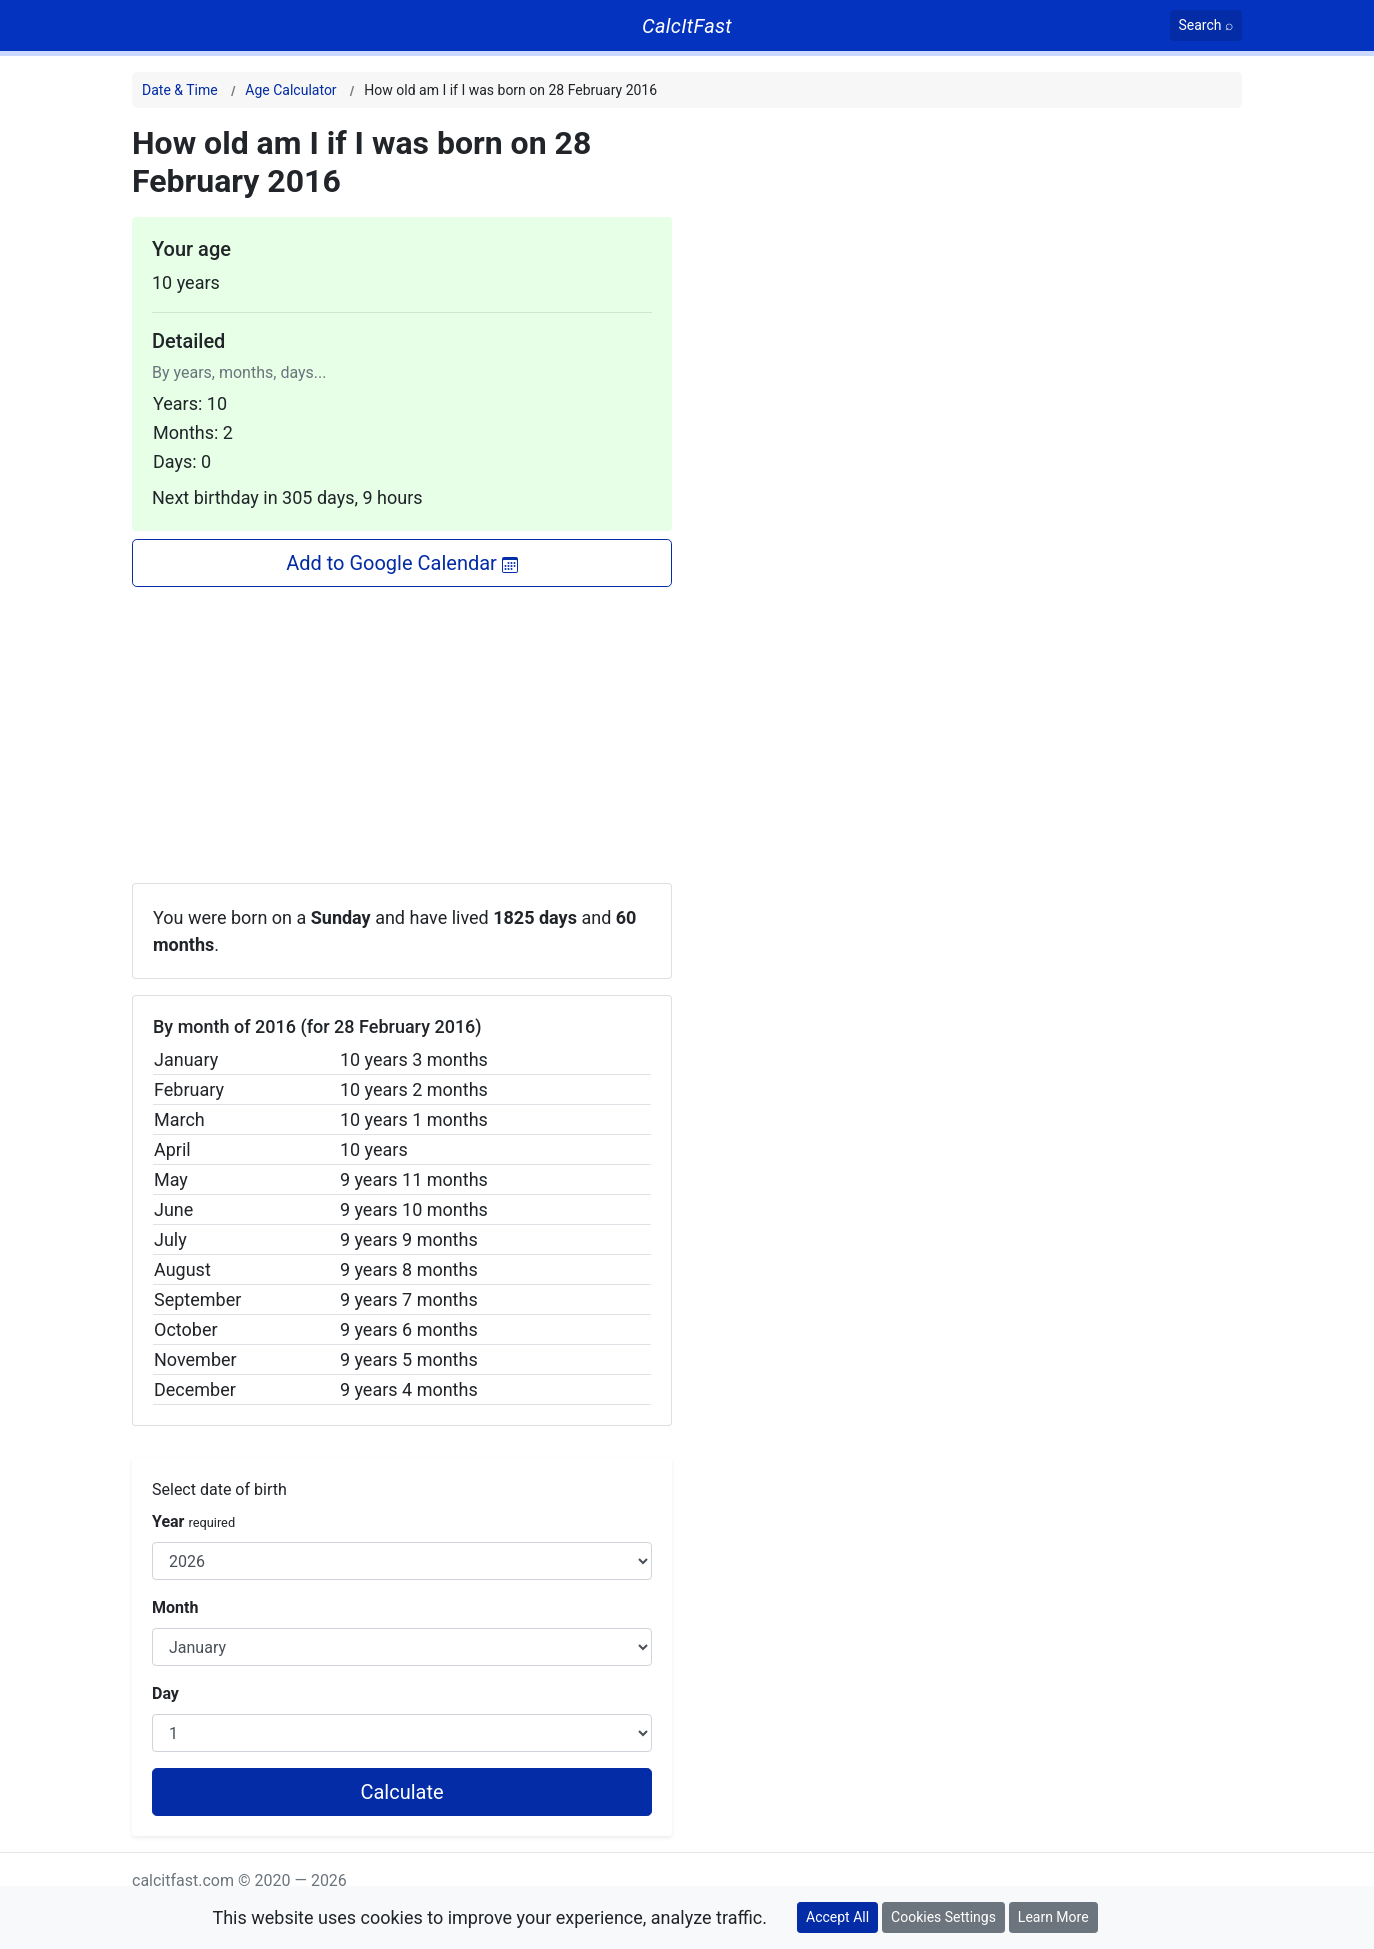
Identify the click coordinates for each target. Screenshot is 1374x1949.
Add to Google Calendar (402, 563)
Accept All (837, 1917)
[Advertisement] (402, 727)
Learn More (1053, 1917)
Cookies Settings (943, 1917)
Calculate (401, 1792)
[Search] (1206, 25)
